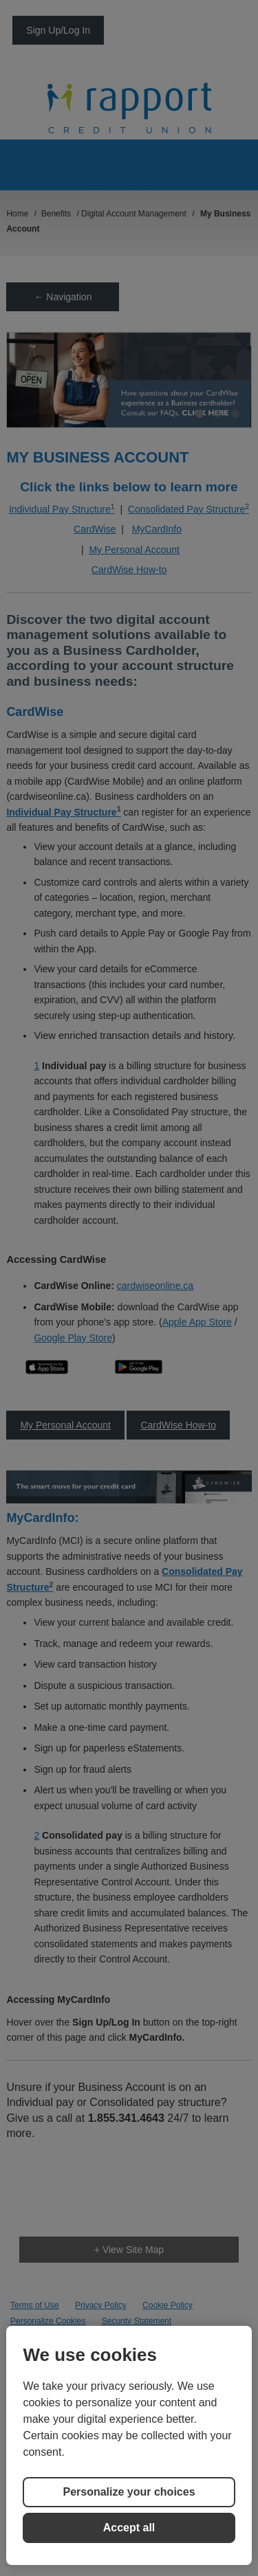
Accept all (129, 2527)
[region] (128, 2445)
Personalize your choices (129, 2492)
